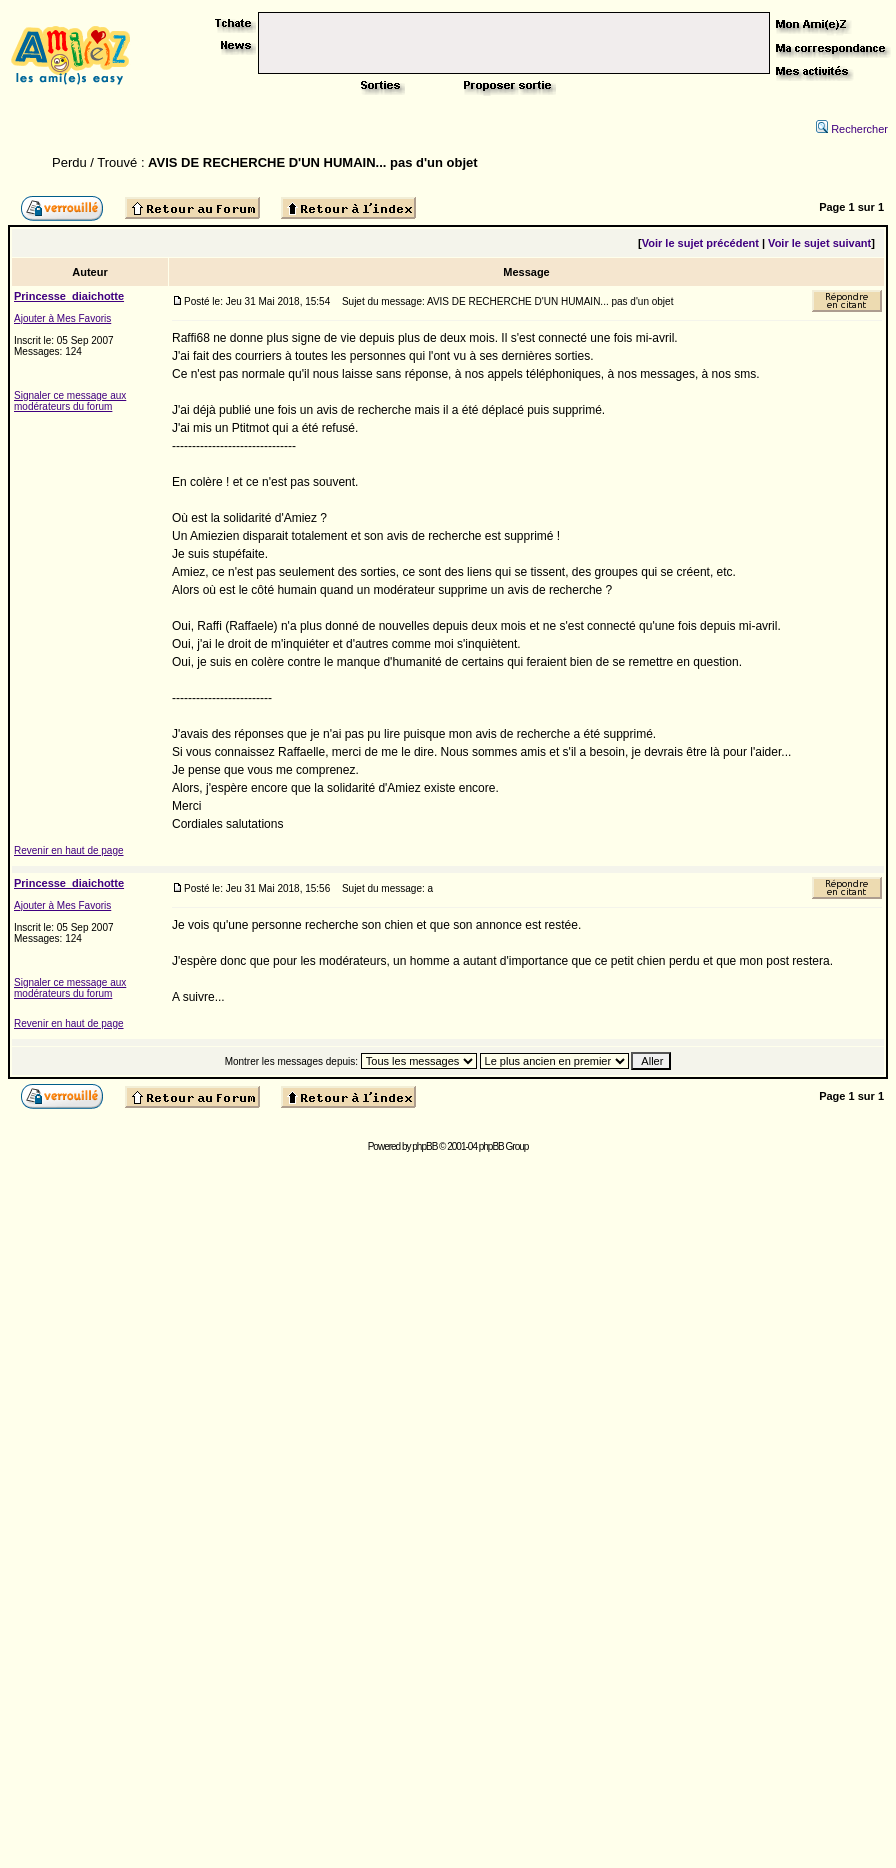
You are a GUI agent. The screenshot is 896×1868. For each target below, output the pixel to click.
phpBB (424, 1146)
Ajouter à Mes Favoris (62, 318)
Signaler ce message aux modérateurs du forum (70, 401)
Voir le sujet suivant (819, 243)
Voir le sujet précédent (700, 243)
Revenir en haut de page (69, 850)
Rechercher (852, 129)
